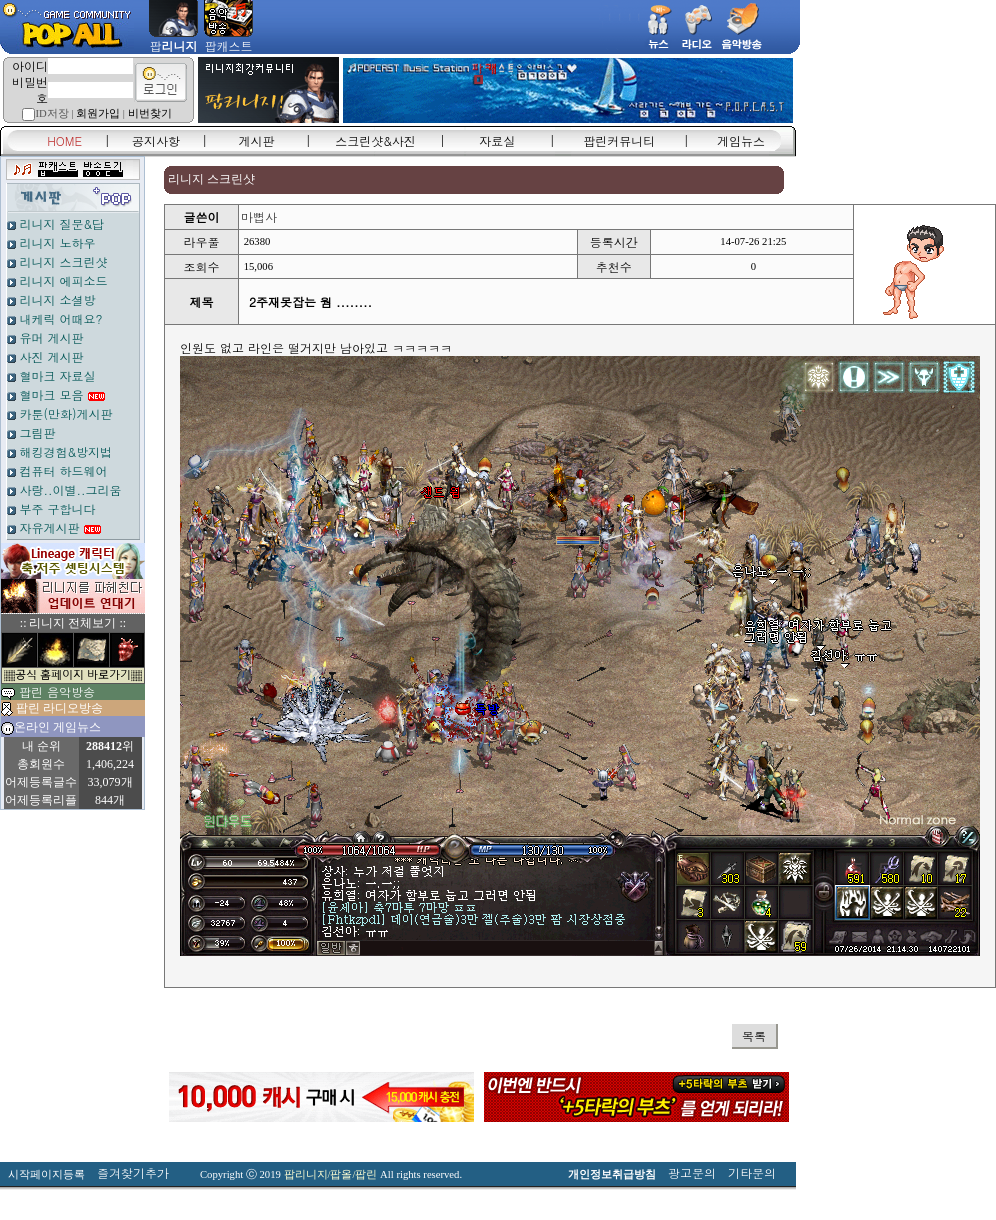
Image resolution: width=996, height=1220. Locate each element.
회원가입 (98, 113)
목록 (754, 1035)
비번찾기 (150, 113)
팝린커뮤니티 (619, 140)
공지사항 (156, 140)
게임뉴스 (741, 140)
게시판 (257, 140)
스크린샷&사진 (375, 140)
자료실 (497, 140)
